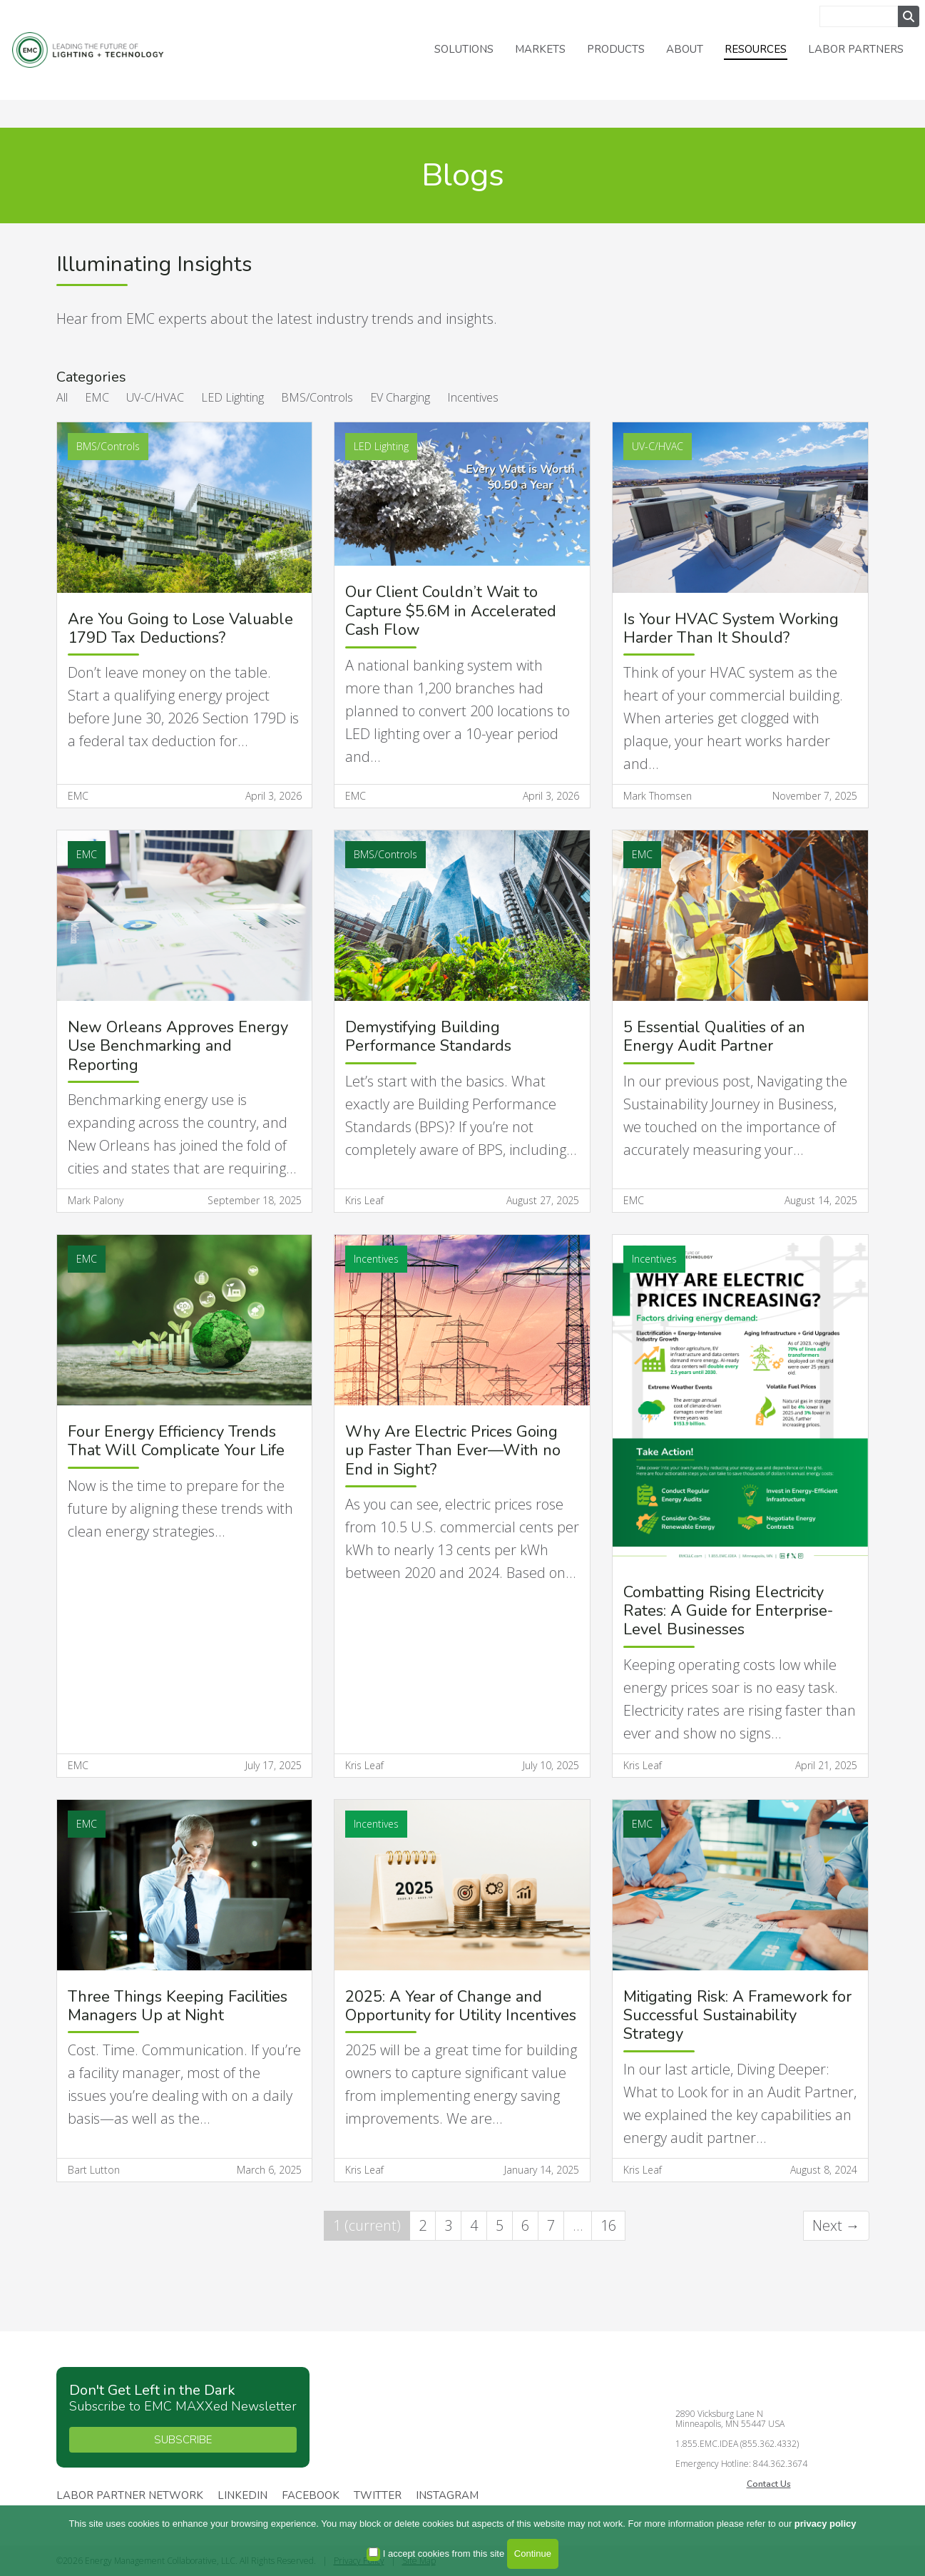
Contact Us (769, 2484)
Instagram (447, 2496)
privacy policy (825, 2523)
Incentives (473, 397)
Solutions (464, 49)
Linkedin (242, 2496)
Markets (540, 49)
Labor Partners (856, 49)
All (62, 397)
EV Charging (400, 397)
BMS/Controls (317, 397)
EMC (97, 397)
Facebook (310, 2496)
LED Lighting (232, 397)
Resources (756, 49)
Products (616, 49)
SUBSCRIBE (183, 2440)
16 (608, 2225)
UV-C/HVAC (155, 397)
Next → (836, 2225)
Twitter (378, 2496)
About (684, 49)
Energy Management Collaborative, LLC (100, 50)
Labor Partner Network (129, 2496)
